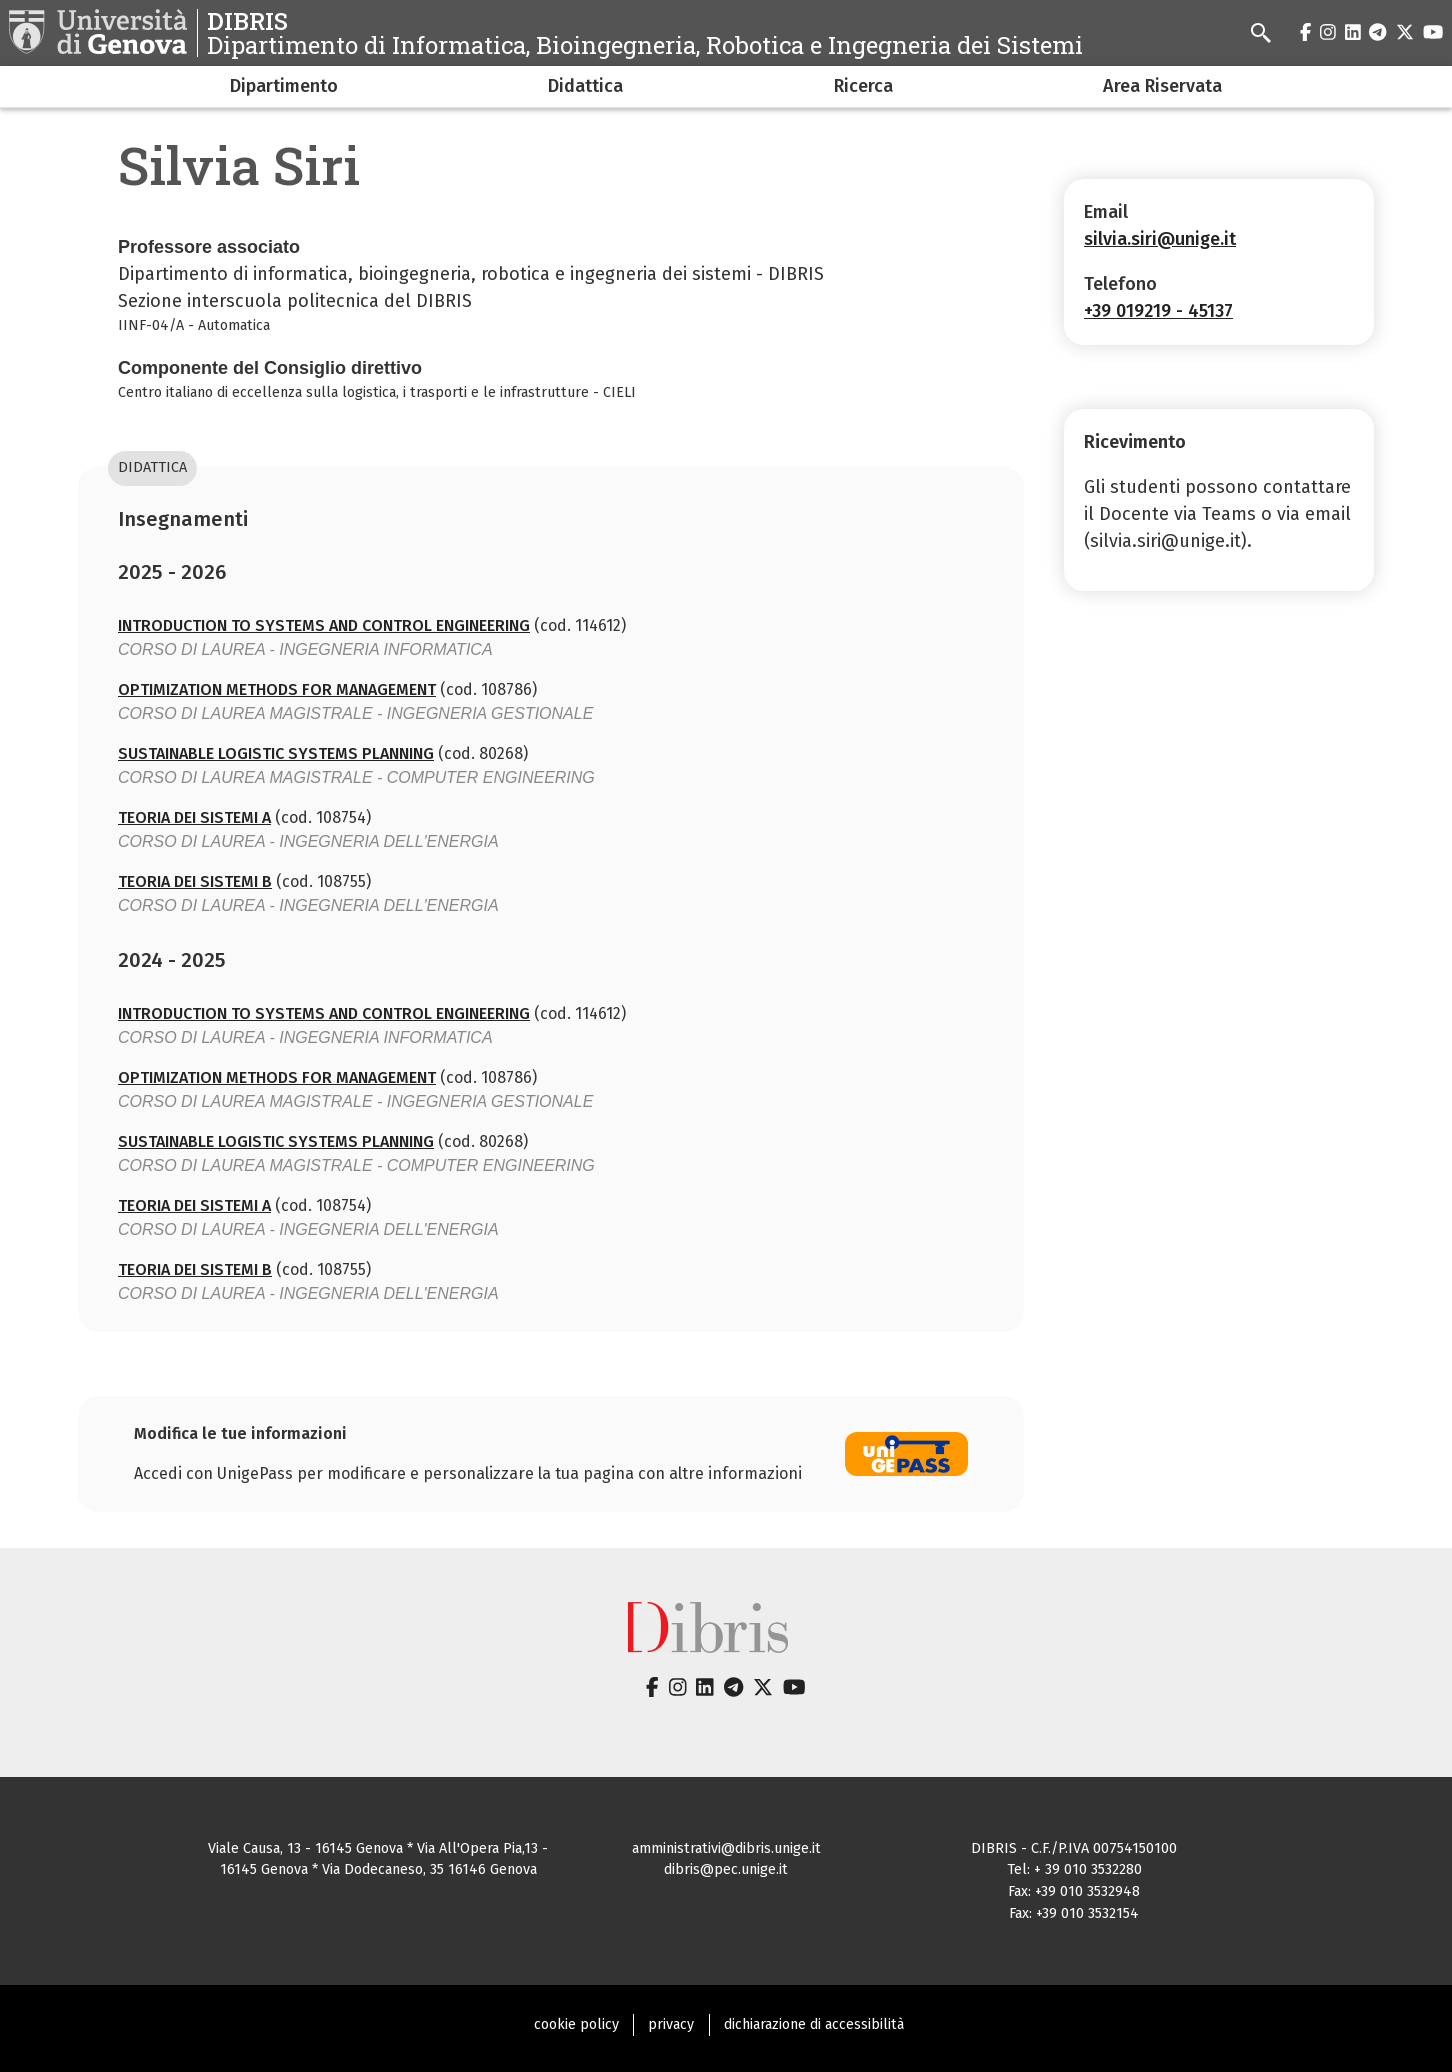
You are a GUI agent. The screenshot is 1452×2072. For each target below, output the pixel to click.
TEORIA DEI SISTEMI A (194, 817)
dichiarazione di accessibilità (814, 2024)
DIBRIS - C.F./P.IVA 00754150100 (1074, 1848)
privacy (671, 2024)
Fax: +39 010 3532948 (1074, 1891)
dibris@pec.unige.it (726, 1869)
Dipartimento (284, 86)
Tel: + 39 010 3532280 (1074, 1869)
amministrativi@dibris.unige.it (726, 1848)
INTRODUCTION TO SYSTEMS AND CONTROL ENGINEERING (324, 625)
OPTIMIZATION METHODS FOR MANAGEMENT (277, 689)
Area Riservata (1162, 86)
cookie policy (576, 2024)
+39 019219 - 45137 (1158, 311)
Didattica (585, 86)
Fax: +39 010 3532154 (1074, 1913)
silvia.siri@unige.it (1160, 239)
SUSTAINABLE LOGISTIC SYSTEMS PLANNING (276, 753)
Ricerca (863, 86)
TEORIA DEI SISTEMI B (195, 881)
